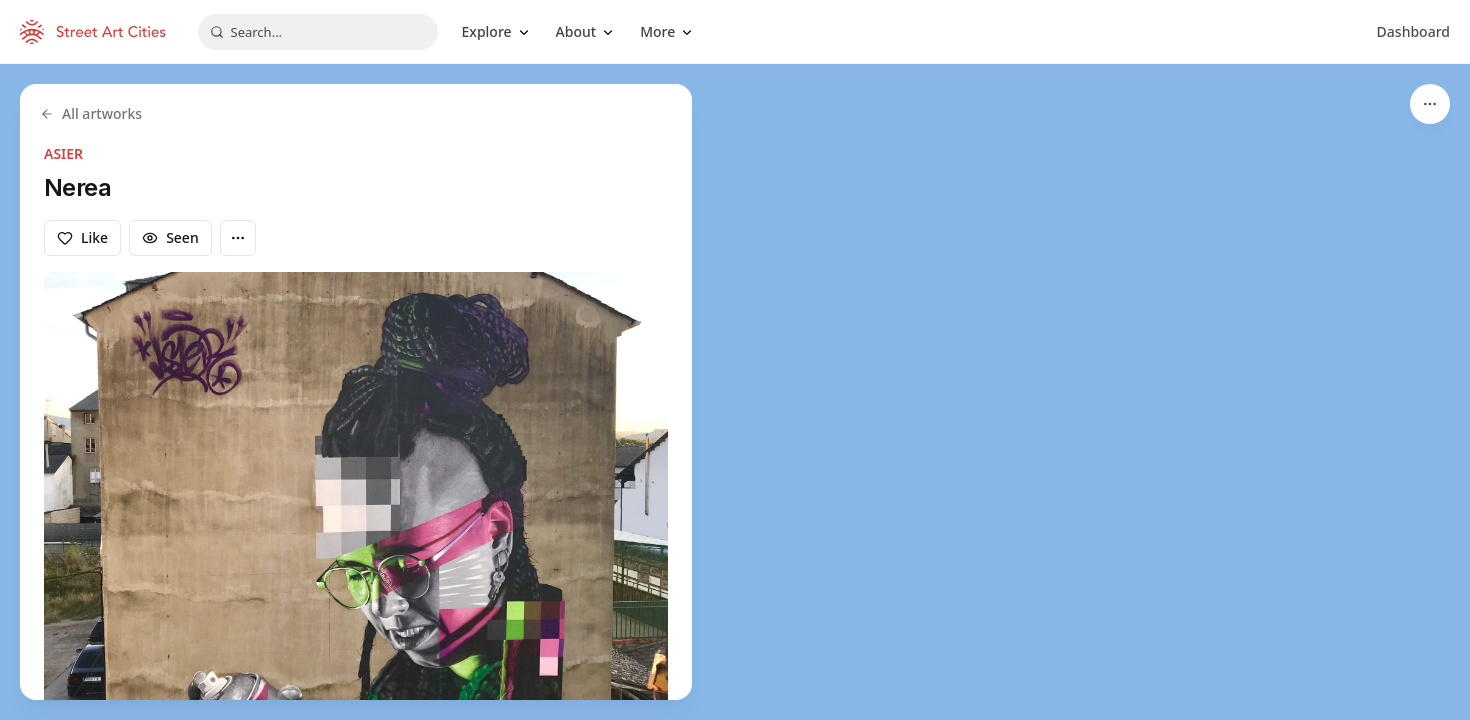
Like (82, 237)
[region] (735, 392)
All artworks (91, 113)
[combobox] (318, 32)
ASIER (63, 153)
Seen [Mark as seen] (170, 237)
